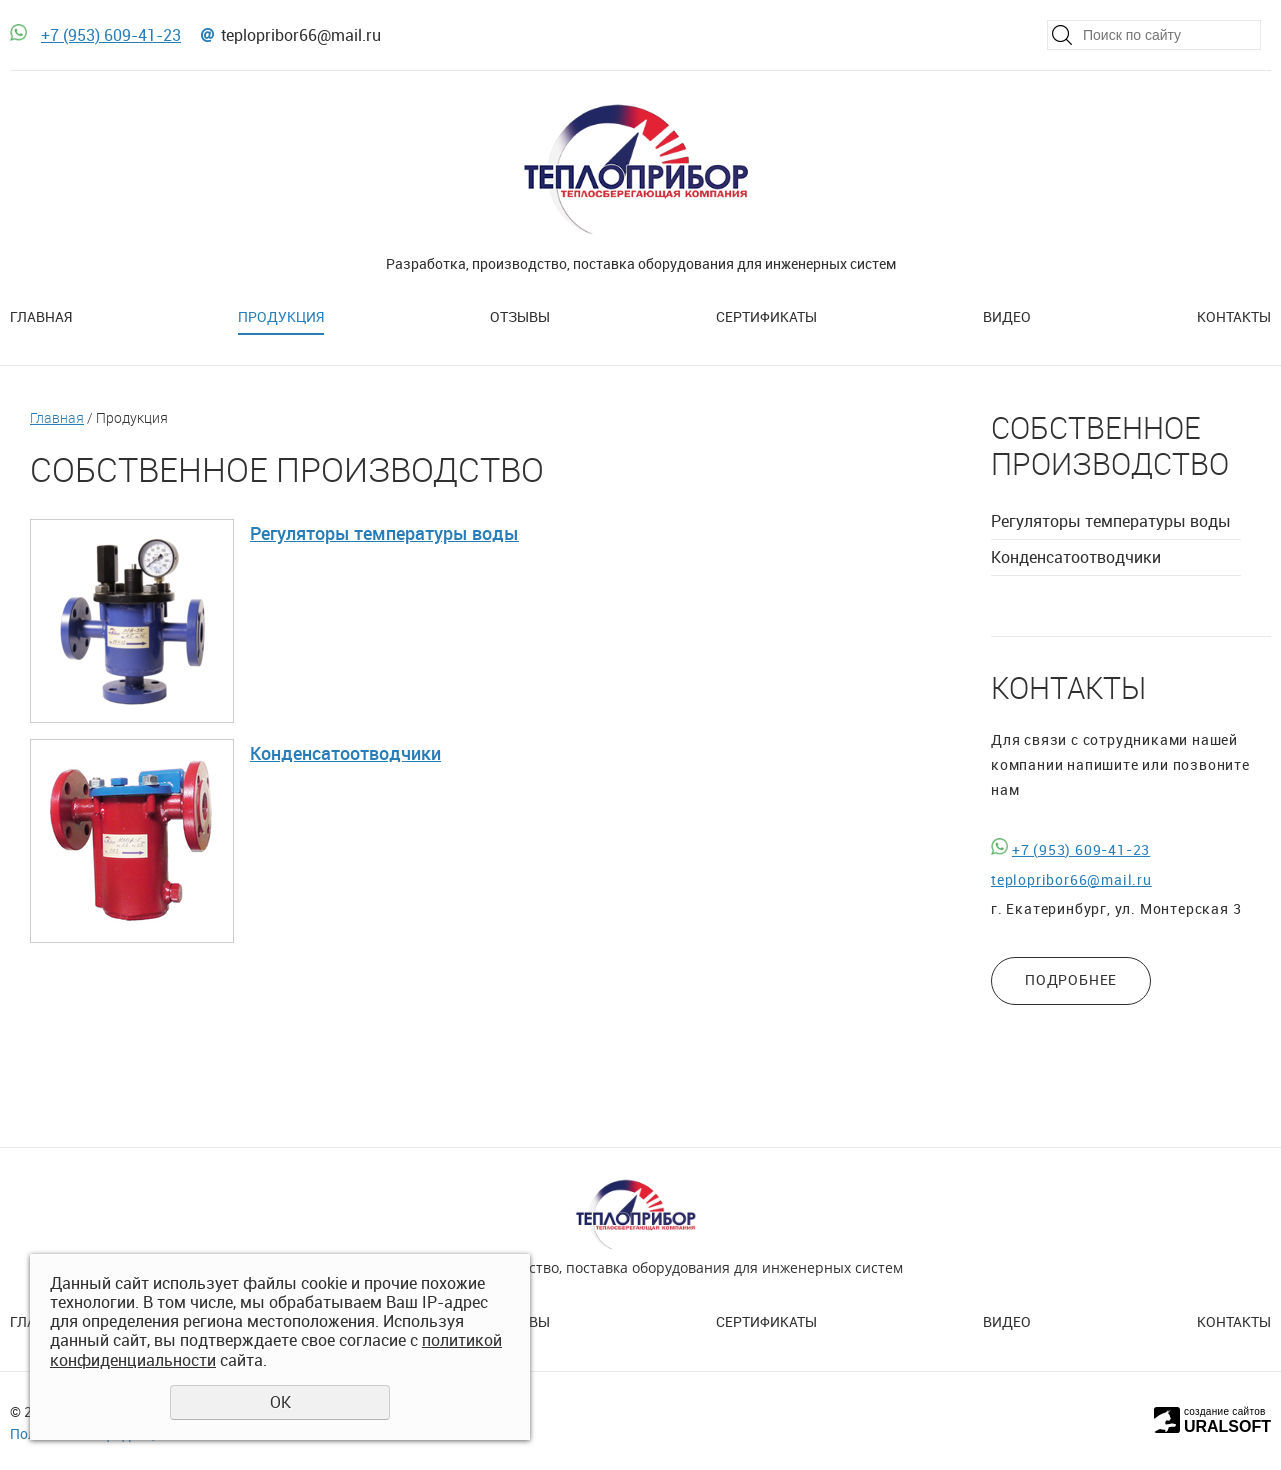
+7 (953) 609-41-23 (111, 35)
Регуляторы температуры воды (384, 533)
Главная (41, 316)
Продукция (281, 316)
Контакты (1234, 316)
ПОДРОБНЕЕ (1071, 979)
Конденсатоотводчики (345, 753)
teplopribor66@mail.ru (301, 35)
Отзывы (520, 316)
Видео (1007, 316)
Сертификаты (766, 316)
